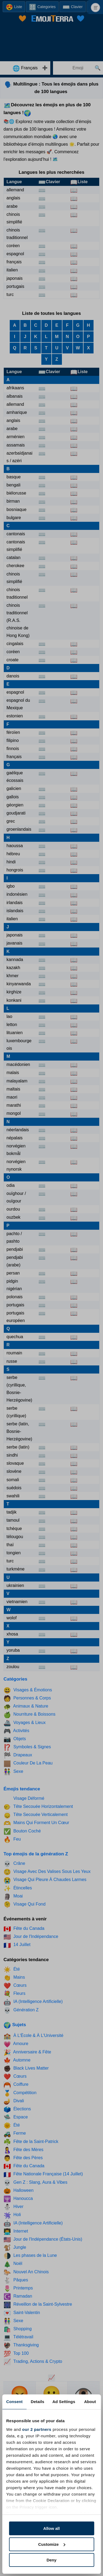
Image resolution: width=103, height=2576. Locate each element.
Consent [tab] (14, 2401)
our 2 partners (36, 2429)
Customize (51, 2544)
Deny (51, 2560)
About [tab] (90, 2401)
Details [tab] (37, 2401)
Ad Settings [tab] (63, 2401)
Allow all (51, 2528)
